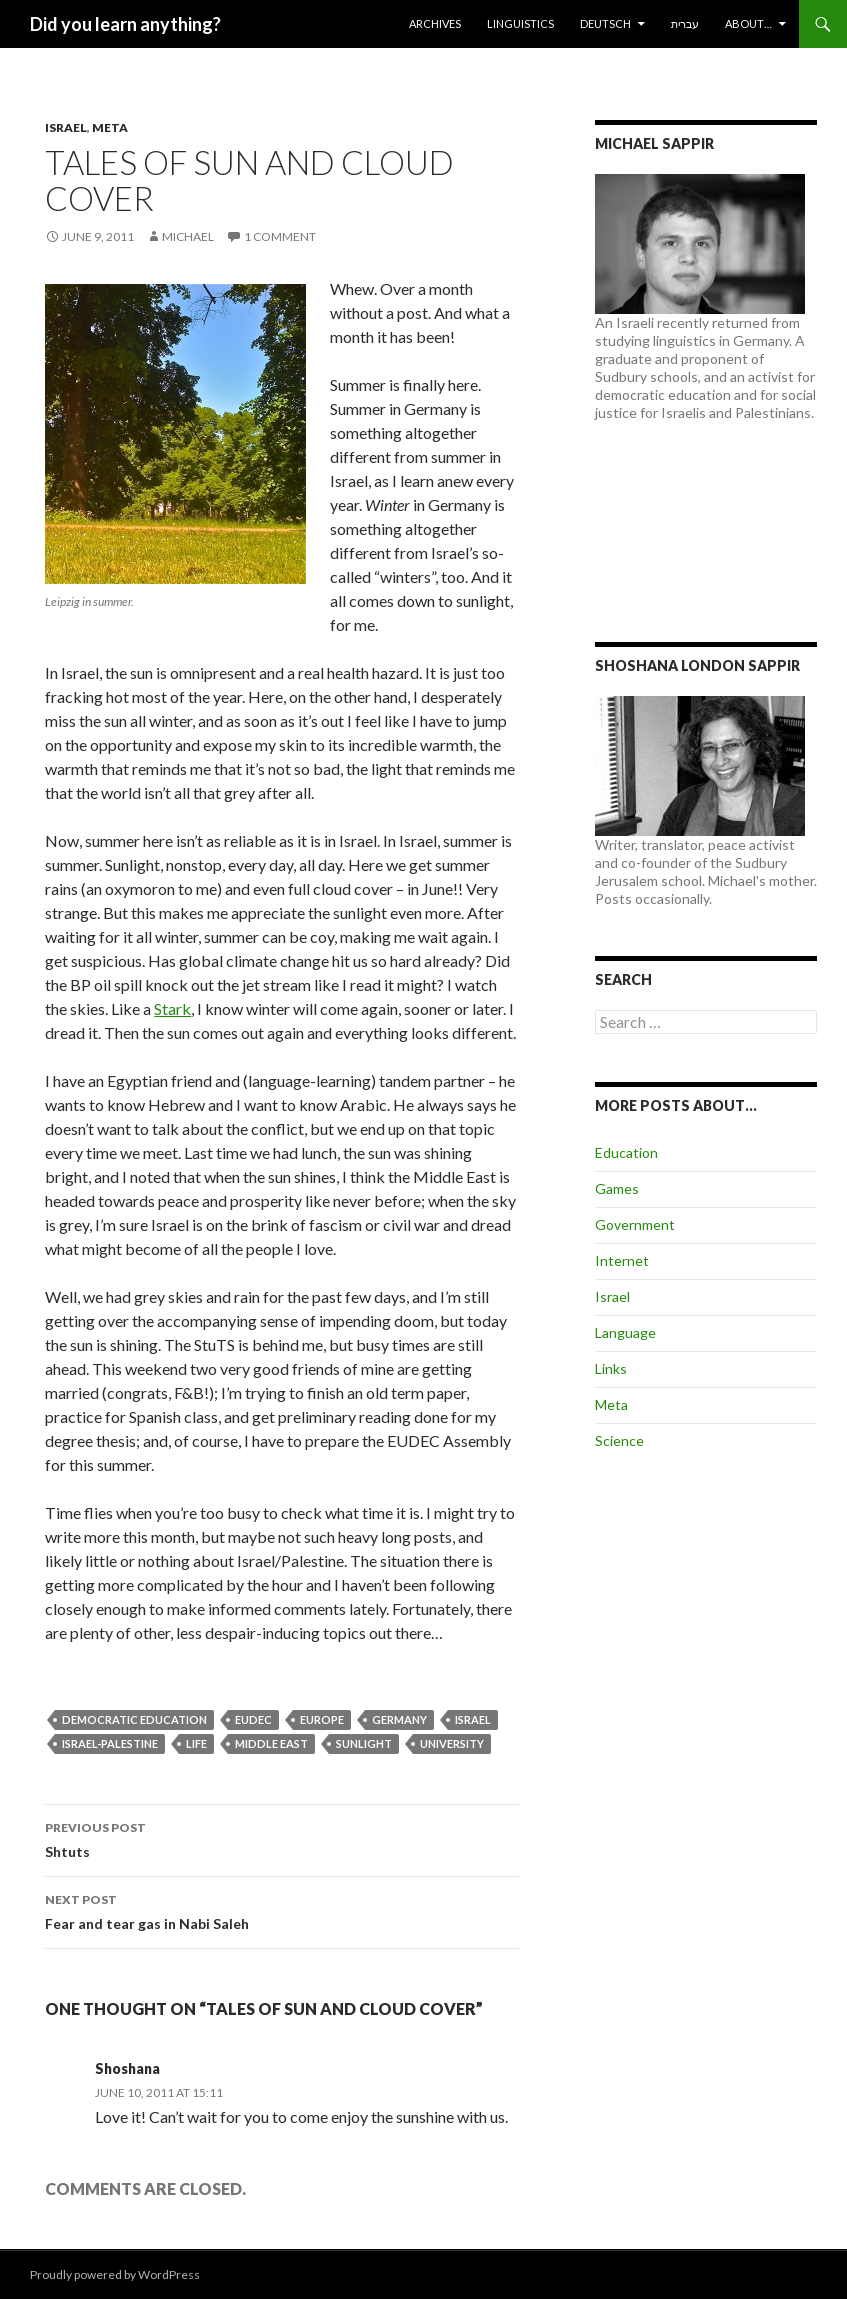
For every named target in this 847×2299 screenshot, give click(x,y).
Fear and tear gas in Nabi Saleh (282, 1910)
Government (635, 1224)
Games (617, 1188)
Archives (435, 23)
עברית (685, 23)
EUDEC (253, 1719)
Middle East (271, 1743)
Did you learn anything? (125, 24)
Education (626, 1152)
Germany (399, 1719)
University (452, 1743)
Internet (622, 1260)
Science (619, 1440)
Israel (66, 127)
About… (748, 23)
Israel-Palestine (110, 1743)
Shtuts (282, 1838)
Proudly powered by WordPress (115, 2274)
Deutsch (605, 23)
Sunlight (364, 1743)
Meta (110, 127)
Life (196, 1743)
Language (625, 1332)
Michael (188, 236)
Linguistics (520, 23)
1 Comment (280, 236)
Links (611, 1368)
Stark (172, 1008)
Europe (322, 1719)
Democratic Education (134, 1719)
